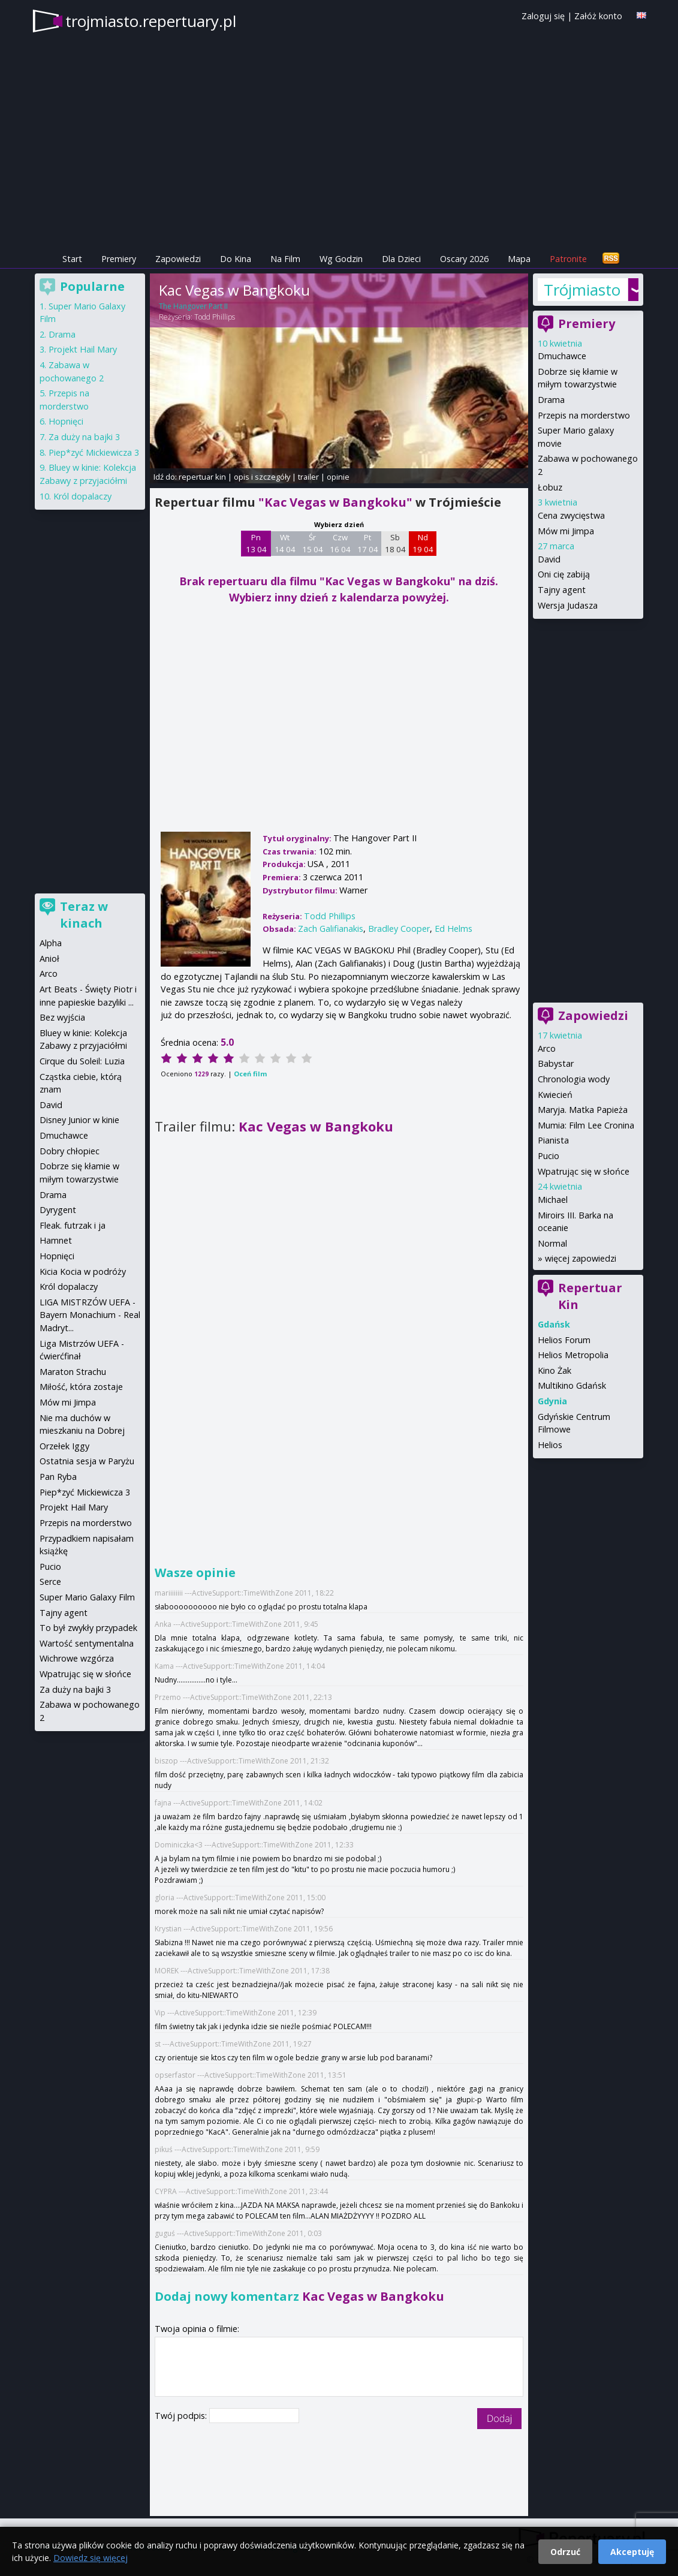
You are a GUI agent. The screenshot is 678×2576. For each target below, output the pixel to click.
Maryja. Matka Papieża (583, 1109)
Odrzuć (565, 2551)
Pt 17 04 (367, 543)
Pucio (548, 1155)
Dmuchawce (562, 356)
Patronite (568, 258)
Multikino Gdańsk (572, 1385)
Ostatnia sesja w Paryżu (87, 1461)
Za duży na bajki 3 (84, 437)
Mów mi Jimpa (566, 531)
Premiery (118, 258)
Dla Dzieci (401, 258)
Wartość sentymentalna (87, 1643)
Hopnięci (66, 421)
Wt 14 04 (285, 543)
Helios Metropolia (573, 1355)
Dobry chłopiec (70, 1151)
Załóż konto (598, 16)
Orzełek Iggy (64, 1446)
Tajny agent (562, 589)
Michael (553, 1199)
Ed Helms (453, 928)
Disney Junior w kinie (79, 1120)
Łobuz (550, 487)
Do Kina (235, 258)
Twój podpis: (182, 2415)
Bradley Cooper (399, 928)
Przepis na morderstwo (584, 415)
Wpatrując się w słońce (583, 1171)
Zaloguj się (543, 16)
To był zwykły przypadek (88, 1627)
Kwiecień (555, 1094)
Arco (547, 1048)
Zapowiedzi (178, 258)
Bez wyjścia (62, 1017)
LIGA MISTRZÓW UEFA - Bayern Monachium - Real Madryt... (90, 1315)
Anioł (49, 958)
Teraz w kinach (84, 914)
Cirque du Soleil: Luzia (82, 1061)
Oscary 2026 (464, 258)
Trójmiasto (582, 289)
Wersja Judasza (568, 605)
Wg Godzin (341, 258)
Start (72, 258)
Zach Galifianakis (330, 928)
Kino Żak (554, 1370)
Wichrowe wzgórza (77, 1658)
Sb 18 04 (395, 543)
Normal (552, 1243)
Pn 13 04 (256, 543)
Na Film (285, 258)
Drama (551, 399)
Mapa (519, 258)
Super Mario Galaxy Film (87, 1597)
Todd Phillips (214, 317)
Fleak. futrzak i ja (73, 1225)
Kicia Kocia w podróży (83, 1271)
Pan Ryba (58, 1476)
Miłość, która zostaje (81, 1386)
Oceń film (250, 1073)
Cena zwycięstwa (571, 515)
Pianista (553, 1140)
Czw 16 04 (340, 543)
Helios (550, 1444)
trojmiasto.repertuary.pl (150, 21)
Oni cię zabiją (564, 574)
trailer (308, 476)
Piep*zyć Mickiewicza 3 (94, 452)
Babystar (556, 1063)
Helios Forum (564, 1340)
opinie (338, 476)
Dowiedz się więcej (90, 2557)
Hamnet (56, 1240)
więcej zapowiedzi (580, 1258)
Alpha (51, 943)
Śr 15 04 (312, 543)
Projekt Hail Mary (83, 349)
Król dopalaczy (82, 496)
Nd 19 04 (422, 543)
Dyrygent (58, 1209)
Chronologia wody (574, 1079)
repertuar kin (202, 476)
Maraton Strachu (73, 1371)
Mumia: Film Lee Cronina (586, 1125)
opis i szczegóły (262, 476)
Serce (50, 1581)
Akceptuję (632, 2551)
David (549, 559)
